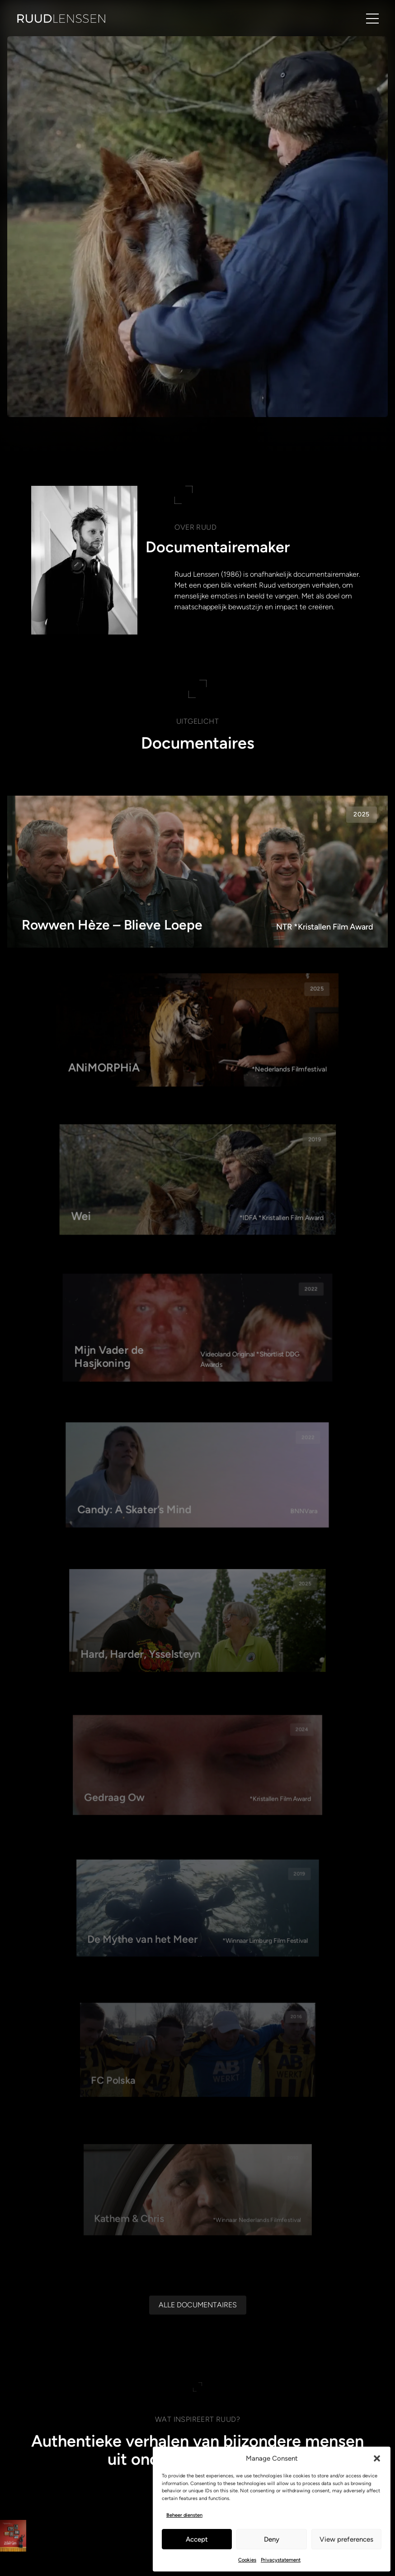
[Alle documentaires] (197, 2439)
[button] (376, 2458)
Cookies (247, 2560)
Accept (197, 2539)
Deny (271, 2539)
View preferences (346, 2539)
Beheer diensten (184, 2515)
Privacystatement (281, 2560)
